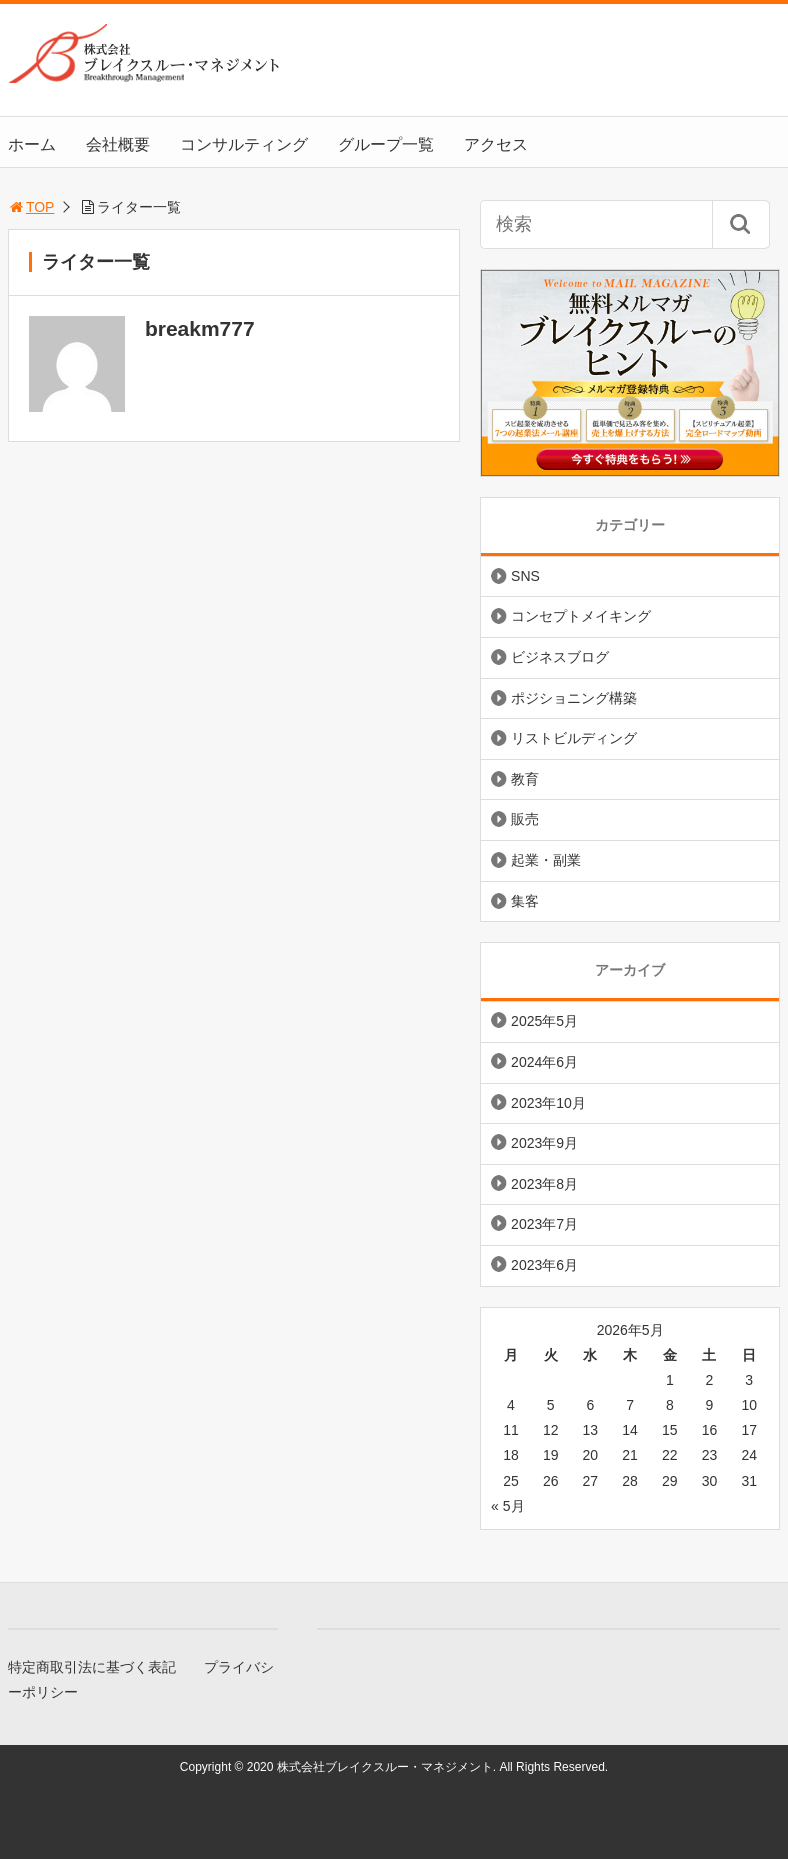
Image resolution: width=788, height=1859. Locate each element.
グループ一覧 (386, 144)
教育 (525, 779)
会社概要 (118, 144)
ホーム (32, 144)
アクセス (496, 144)
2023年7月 (544, 1224)
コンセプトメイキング (581, 616)
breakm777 (200, 328)
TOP (31, 207)
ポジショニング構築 (574, 698)
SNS (525, 576)
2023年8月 (544, 1184)
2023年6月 (544, 1265)
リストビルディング (574, 738)
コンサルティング (244, 144)
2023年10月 (548, 1103)
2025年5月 (544, 1021)
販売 (525, 819)
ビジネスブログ (560, 657)
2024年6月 (544, 1062)
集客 (525, 901)
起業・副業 (546, 860)
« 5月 (507, 1506)
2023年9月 (544, 1143)
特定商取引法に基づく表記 (92, 1667)
